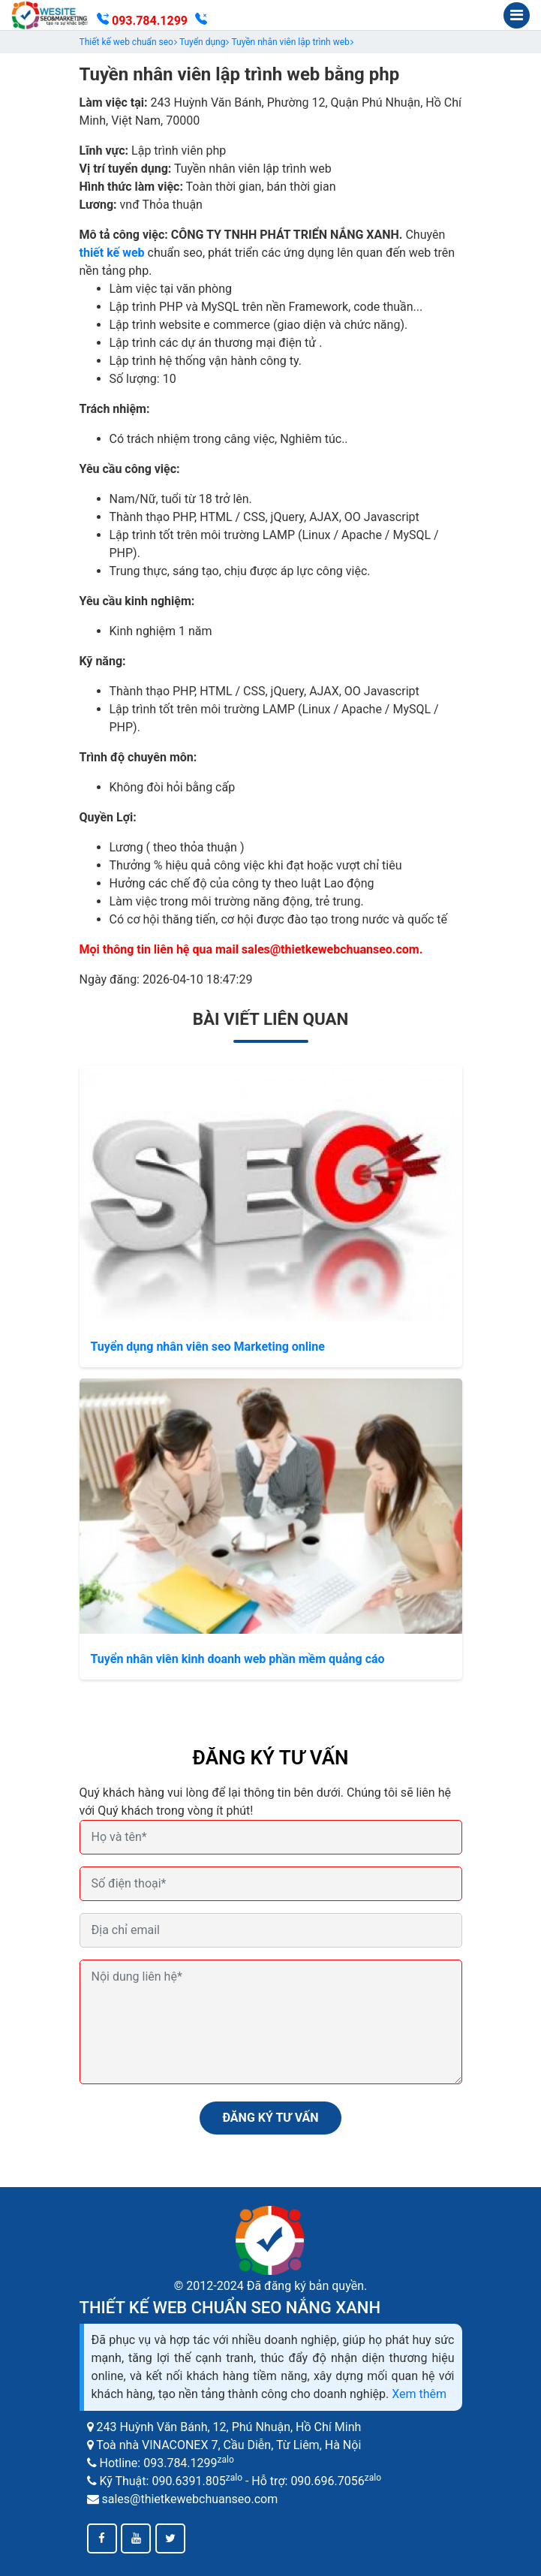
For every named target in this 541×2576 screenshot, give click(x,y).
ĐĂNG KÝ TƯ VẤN (270, 2118)
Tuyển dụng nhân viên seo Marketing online (208, 1346)
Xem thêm (419, 2394)
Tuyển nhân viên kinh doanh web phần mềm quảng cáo (238, 1659)
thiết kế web (112, 253)
